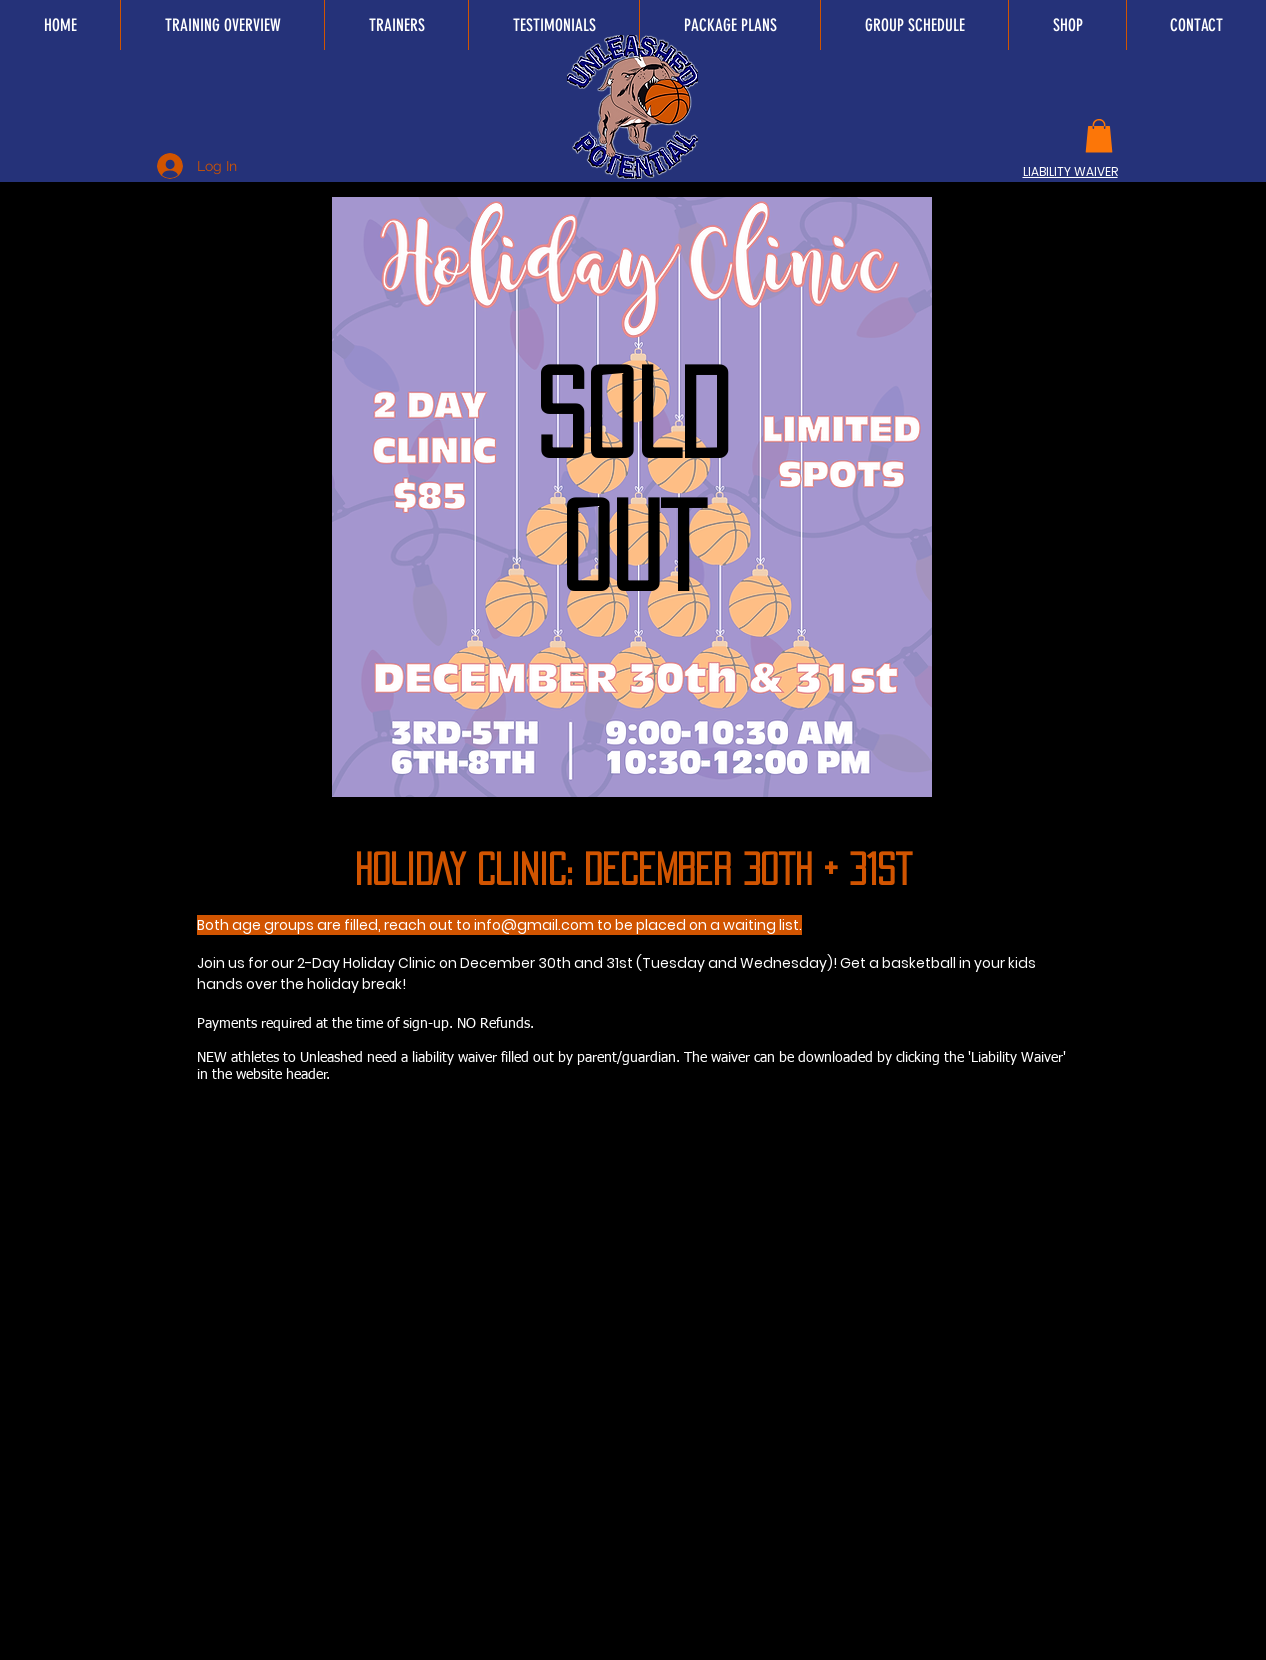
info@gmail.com (534, 925)
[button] (1099, 135)
